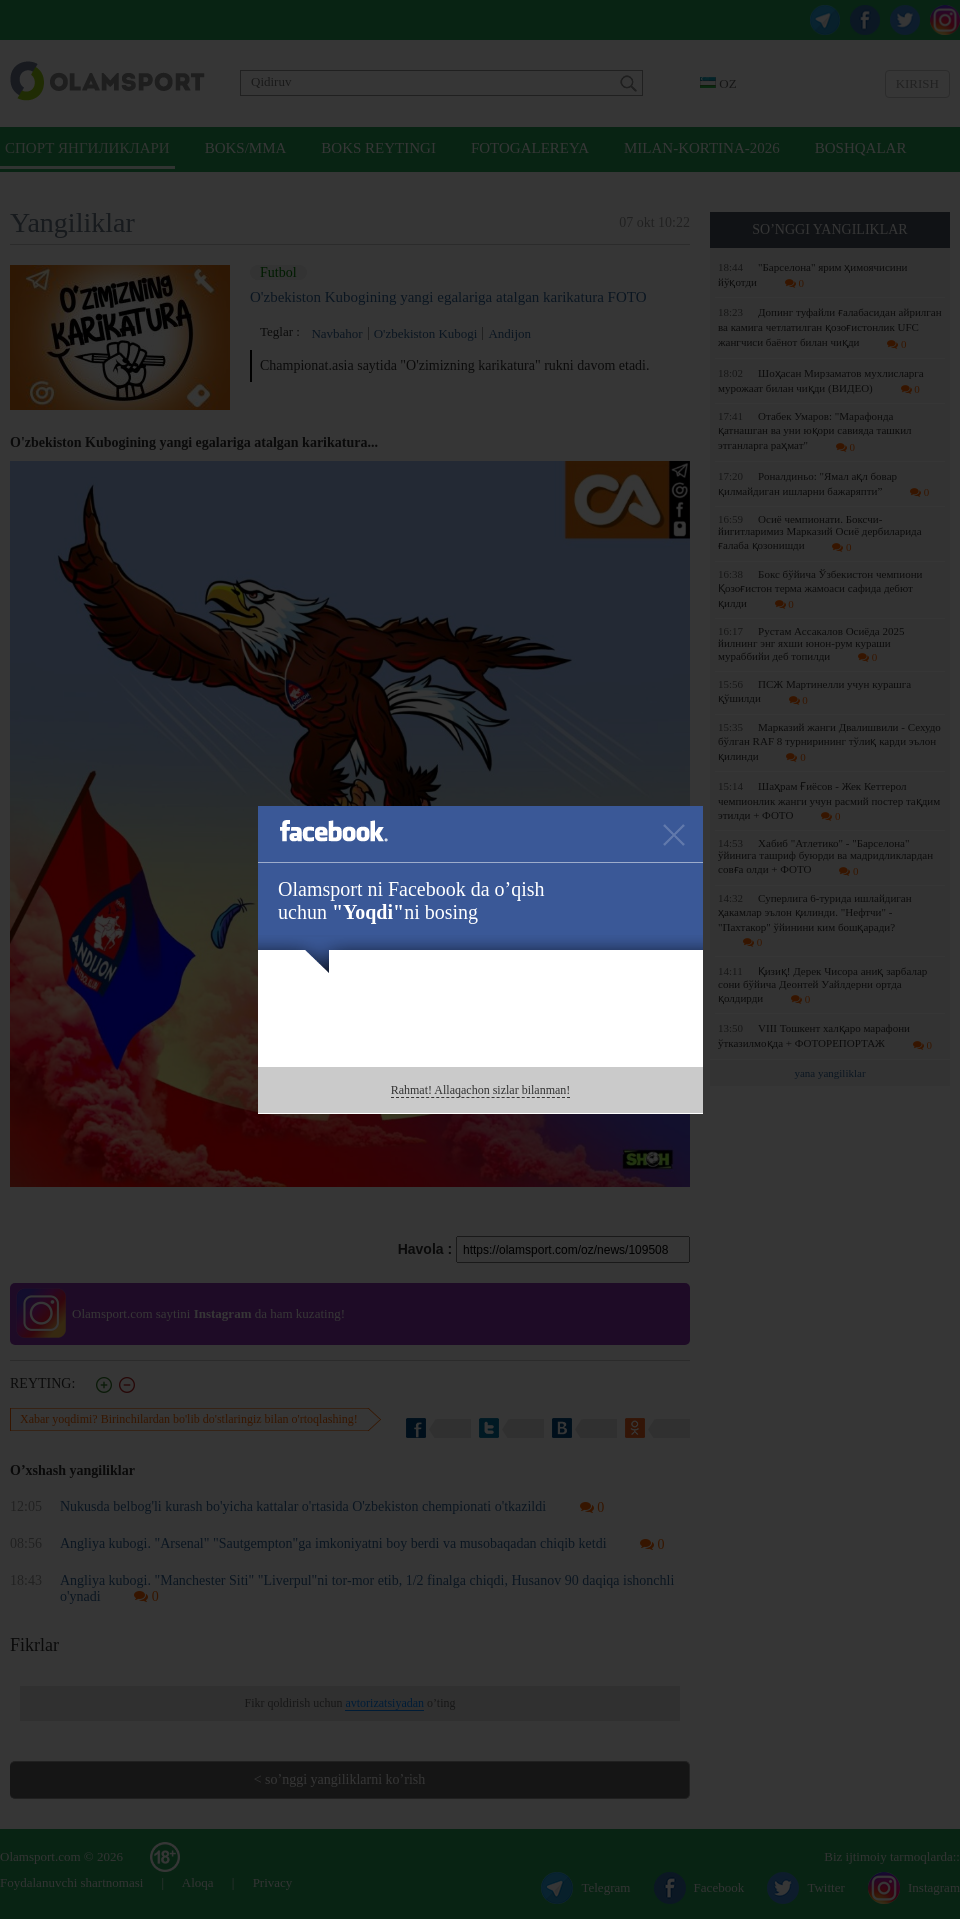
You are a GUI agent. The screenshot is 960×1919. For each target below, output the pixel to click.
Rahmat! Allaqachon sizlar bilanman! (481, 1090)
